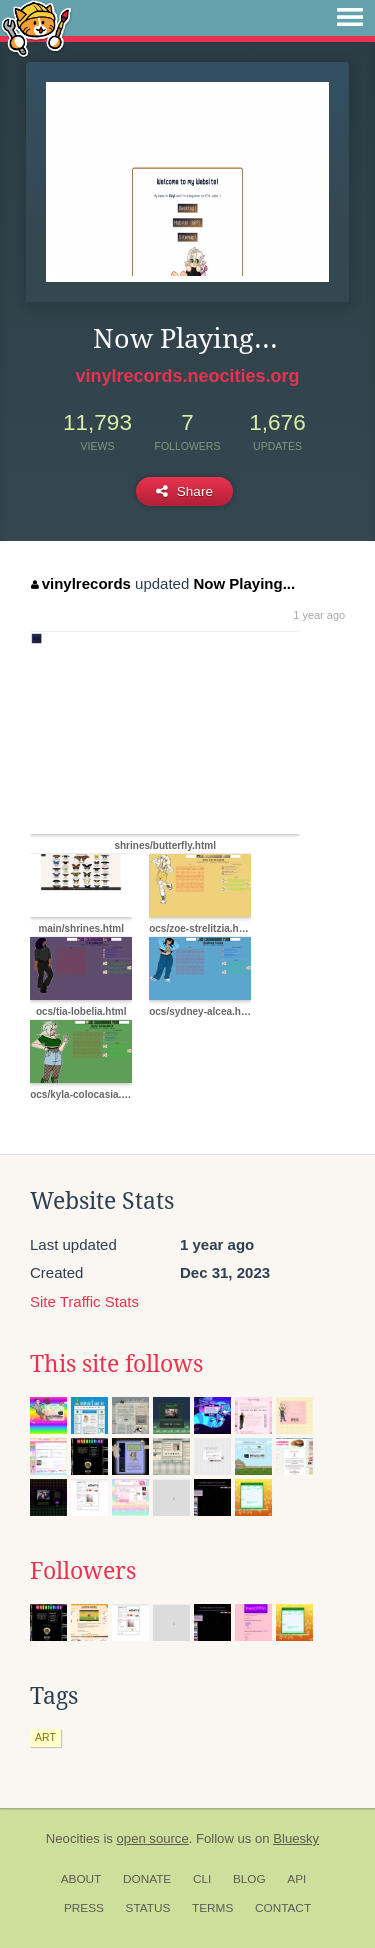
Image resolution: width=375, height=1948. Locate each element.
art (45, 1737)
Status (148, 1908)
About (81, 1879)
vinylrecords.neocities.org (187, 376)
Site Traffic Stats (84, 1301)
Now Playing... (244, 583)
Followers (83, 1571)
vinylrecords (81, 583)
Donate (147, 1879)
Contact (283, 1908)
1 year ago (319, 615)
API (296, 1879)
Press (84, 1908)
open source (153, 1838)
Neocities (73, 1838)
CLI (202, 1879)
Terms (212, 1908)
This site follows (116, 1364)
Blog (249, 1879)
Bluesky (296, 1838)
